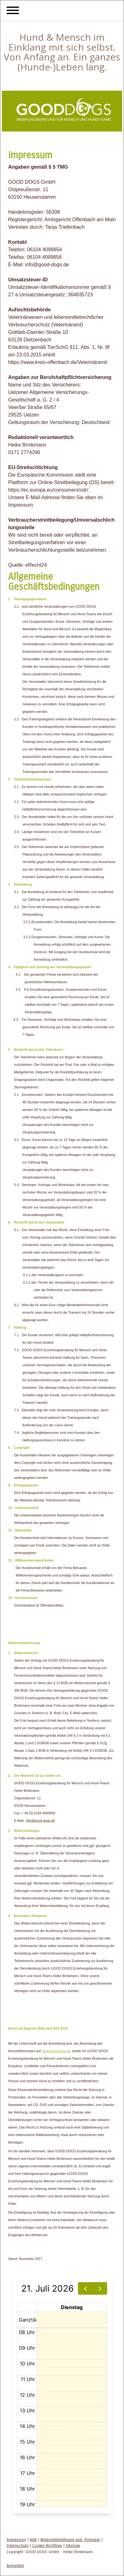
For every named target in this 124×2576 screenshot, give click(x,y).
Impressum (16, 2539)
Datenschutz (17, 2545)
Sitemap (73, 2545)
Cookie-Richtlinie (47, 2545)
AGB (33, 2539)
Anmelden (15, 2565)
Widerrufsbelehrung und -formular (70, 2539)
